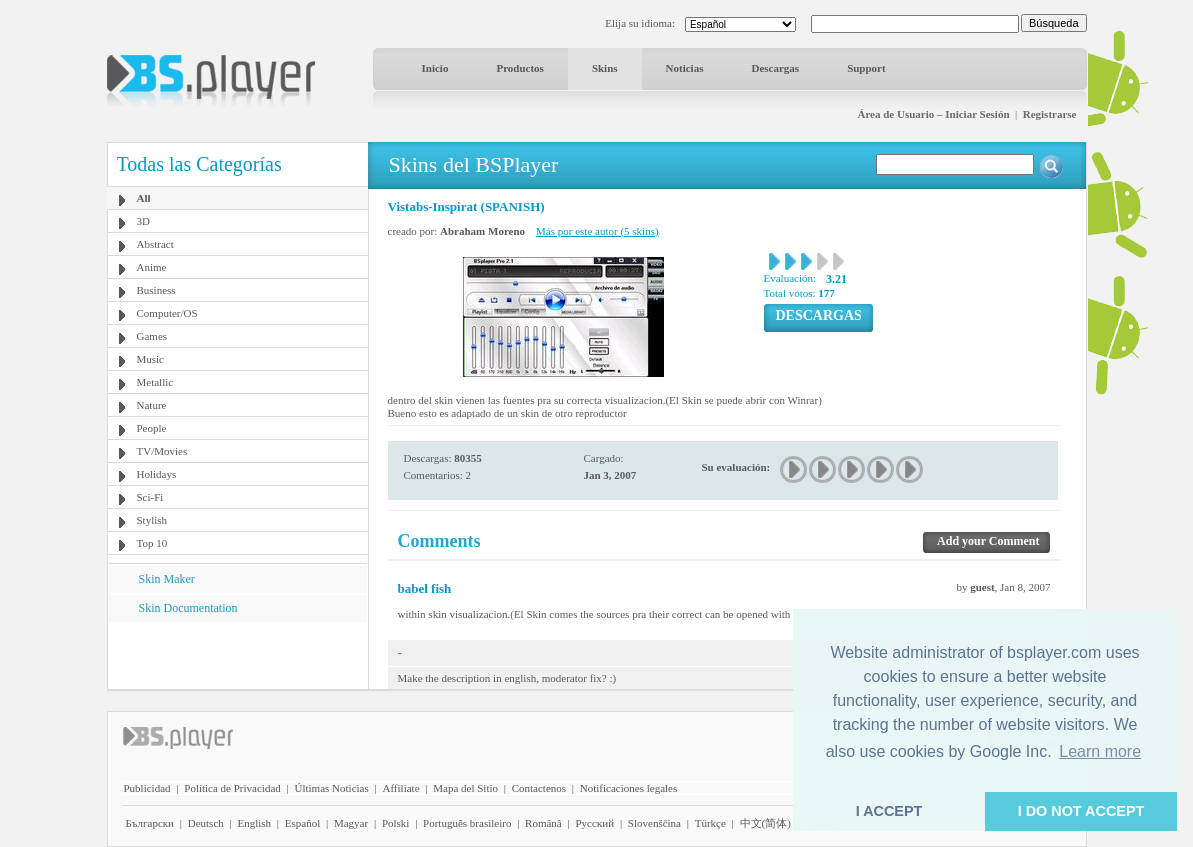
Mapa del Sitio (465, 788)
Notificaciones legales (628, 788)
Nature (152, 405)
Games (152, 336)
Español (302, 823)
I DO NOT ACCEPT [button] (1081, 811)
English (254, 823)
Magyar (351, 823)
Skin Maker (167, 579)
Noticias (685, 68)
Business (156, 290)
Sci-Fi (150, 497)
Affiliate (400, 788)
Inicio (435, 68)
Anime (152, 267)
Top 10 (152, 543)
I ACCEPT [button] (889, 811)
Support (866, 68)
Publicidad (147, 788)
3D (143, 221)
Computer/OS (167, 313)
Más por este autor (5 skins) (597, 231)
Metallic (155, 382)
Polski (396, 823)
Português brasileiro (467, 823)
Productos (519, 68)
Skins (605, 68)
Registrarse (1050, 114)
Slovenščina (654, 823)
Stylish (152, 520)
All (144, 198)
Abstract (155, 244)
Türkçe (710, 823)
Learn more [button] (1100, 751)
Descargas (775, 68)
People (152, 428)
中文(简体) (765, 823)
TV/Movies (162, 451)
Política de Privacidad (232, 788)
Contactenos (539, 788)
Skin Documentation (188, 608)
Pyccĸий (594, 823)
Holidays (157, 474)
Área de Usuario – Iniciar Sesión (933, 114)
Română (543, 823)
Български (150, 823)
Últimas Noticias (332, 788)
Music (151, 359)
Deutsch (206, 823)
